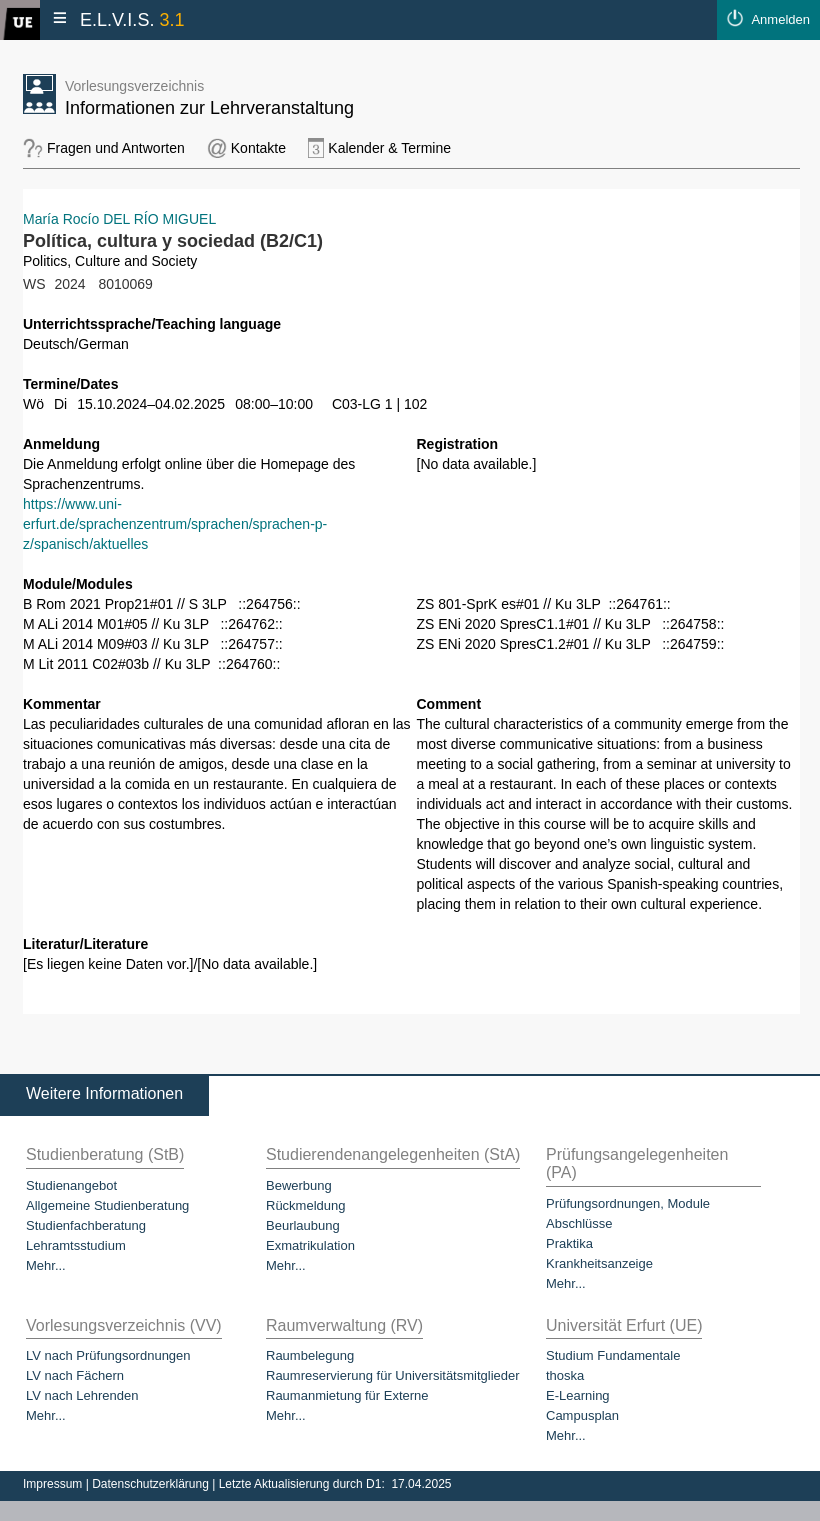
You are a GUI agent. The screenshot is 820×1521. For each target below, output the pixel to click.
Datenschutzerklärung (152, 1484)
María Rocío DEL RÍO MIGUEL (119, 219)
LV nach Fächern (75, 1375)
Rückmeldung (306, 1205)
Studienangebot (71, 1185)
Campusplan (582, 1415)
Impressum (54, 1484)
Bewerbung (299, 1185)
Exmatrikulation (310, 1245)
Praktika (569, 1243)
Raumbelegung (310, 1355)
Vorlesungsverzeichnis (134, 86)
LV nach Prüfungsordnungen (108, 1355)
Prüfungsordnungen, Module (628, 1203)
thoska (565, 1375)
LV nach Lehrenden (82, 1395)
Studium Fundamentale (613, 1355)
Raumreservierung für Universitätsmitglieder (393, 1375)
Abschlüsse (579, 1223)
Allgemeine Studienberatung (107, 1205)
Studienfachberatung (86, 1225)
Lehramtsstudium (76, 1245)
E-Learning (578, 1395)
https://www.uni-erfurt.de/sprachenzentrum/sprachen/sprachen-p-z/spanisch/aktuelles (175, 524)
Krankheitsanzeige (599, 1263)
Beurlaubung (303, 1225)
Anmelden (780, 19)
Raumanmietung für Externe (347, 1395)
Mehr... (46, 1265)
